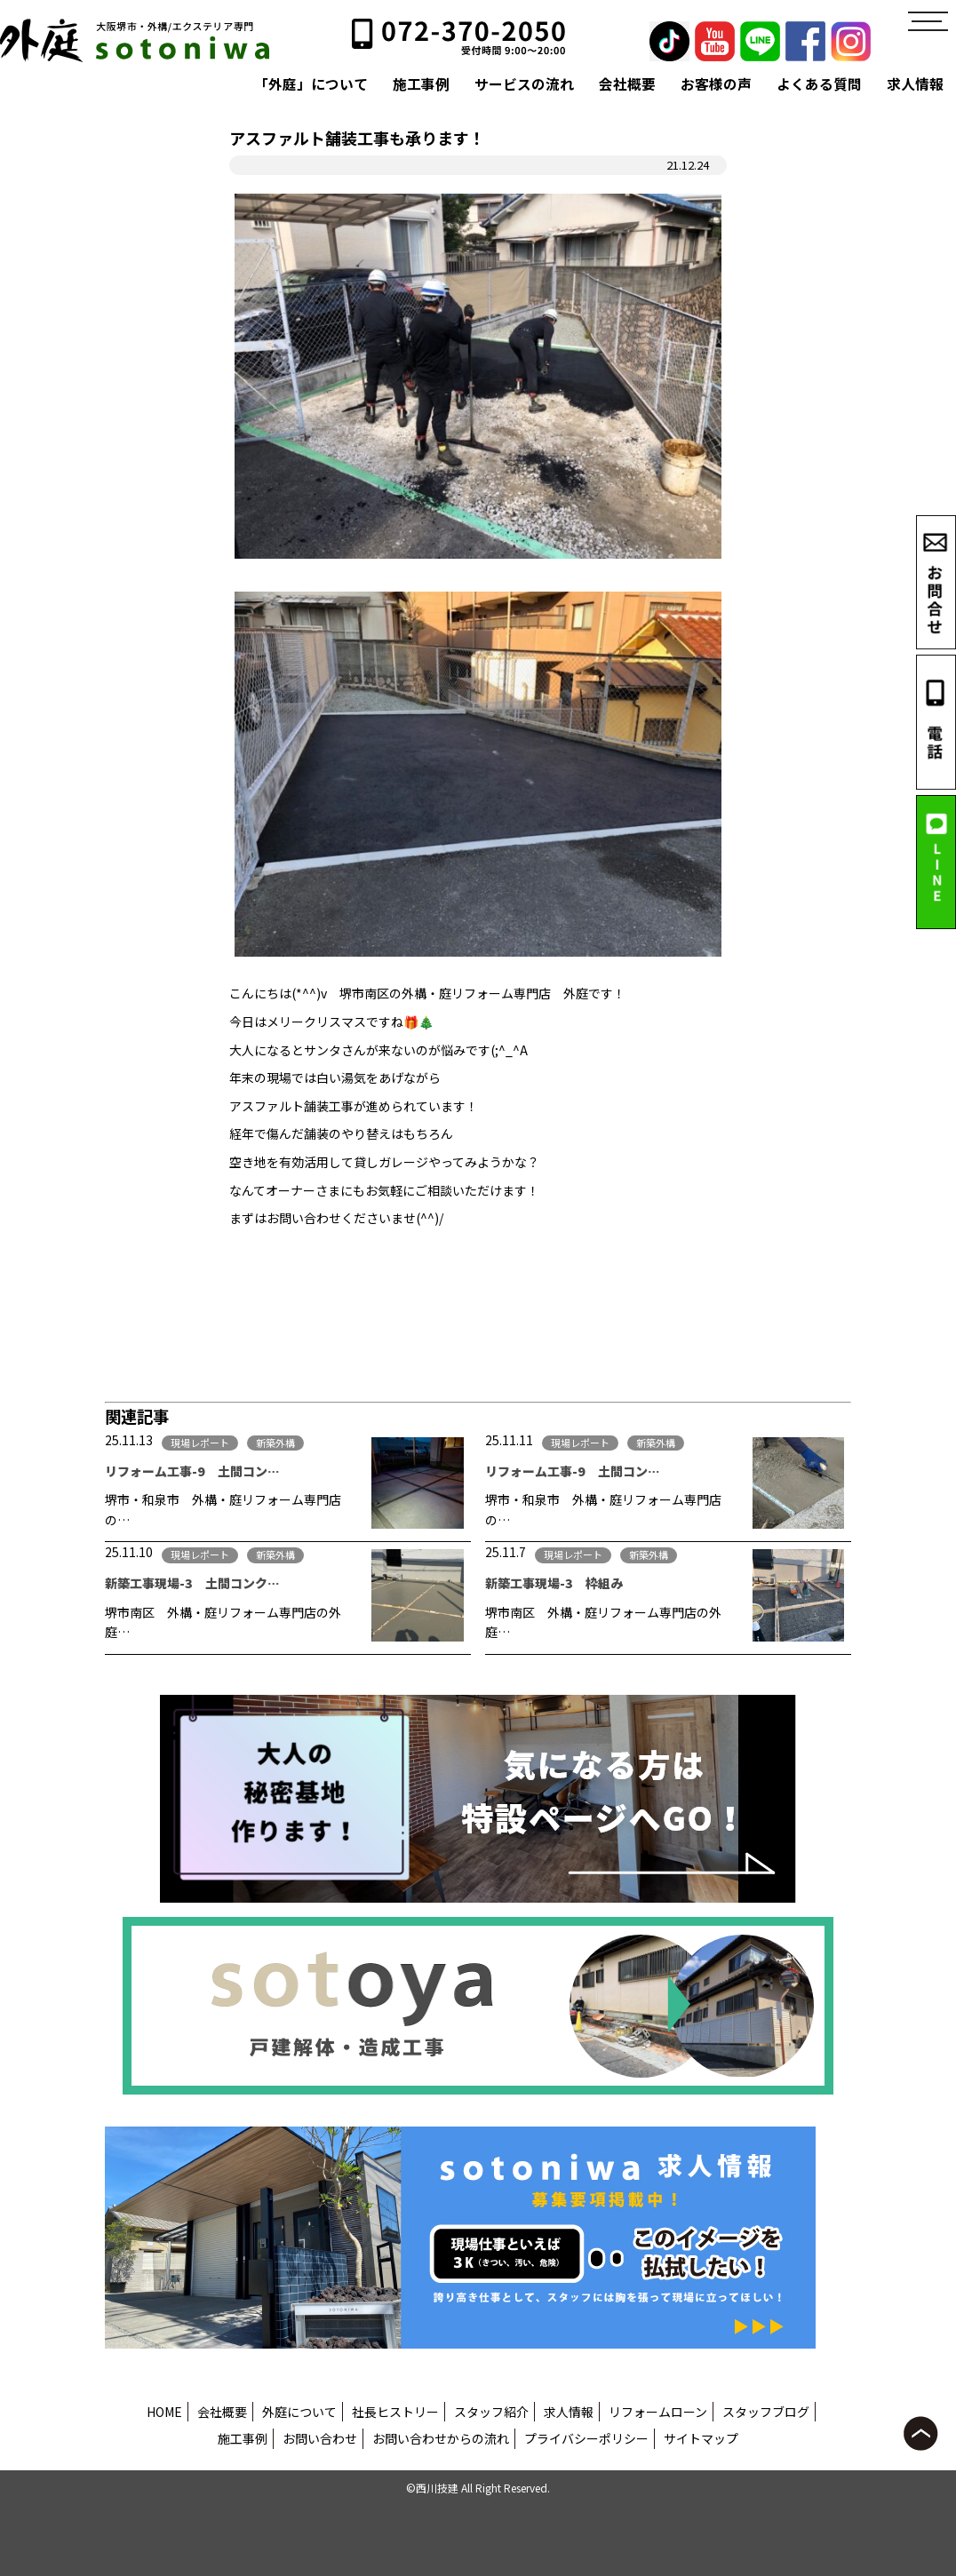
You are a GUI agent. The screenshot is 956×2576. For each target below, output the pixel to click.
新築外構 (275, 1442)
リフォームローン (658, 2412)
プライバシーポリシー (586, 2438)
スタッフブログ (765, 2412)
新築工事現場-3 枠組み (554, 1583)
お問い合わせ (320, 2438)
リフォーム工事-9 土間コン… (192, 1471)
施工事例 (421, 84)
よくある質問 (819, 84)
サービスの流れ (524, 84)
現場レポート (200, 1442)
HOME (164, 2412)
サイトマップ (701, 2438)
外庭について (299, 2412)
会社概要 (627, 84)
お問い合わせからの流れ (440, 2438)
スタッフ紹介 (491, 2412)
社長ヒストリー (395, 2412)
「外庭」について (311, 84)
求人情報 (915, 84)
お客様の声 (716, 84)
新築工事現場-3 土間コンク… (192, 1583)
